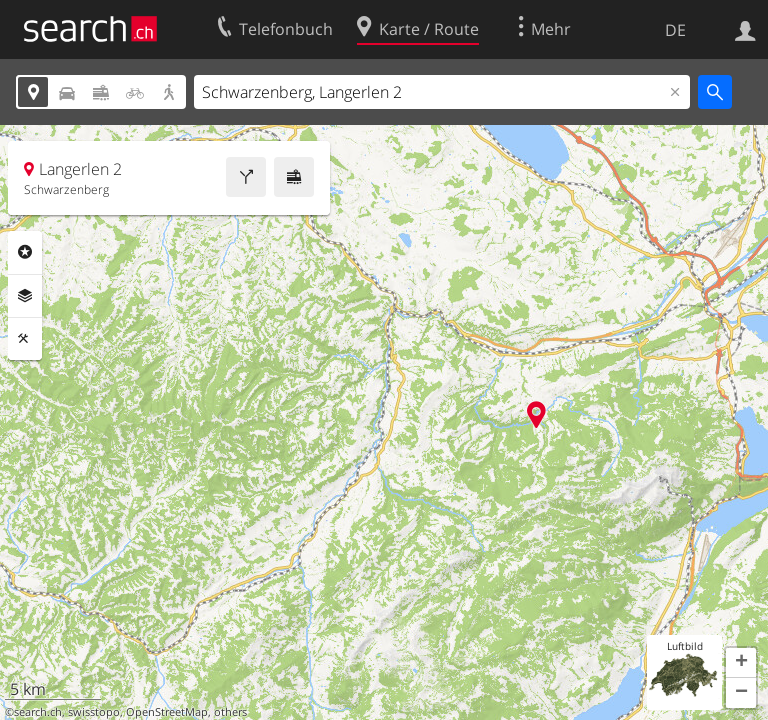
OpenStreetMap (167, 712)
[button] (741, 663)
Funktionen (25, 339)
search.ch (38, 712)
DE (675, 30)
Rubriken (25, 252)
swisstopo (94, 712)
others (230, 712)
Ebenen (25, 296)
